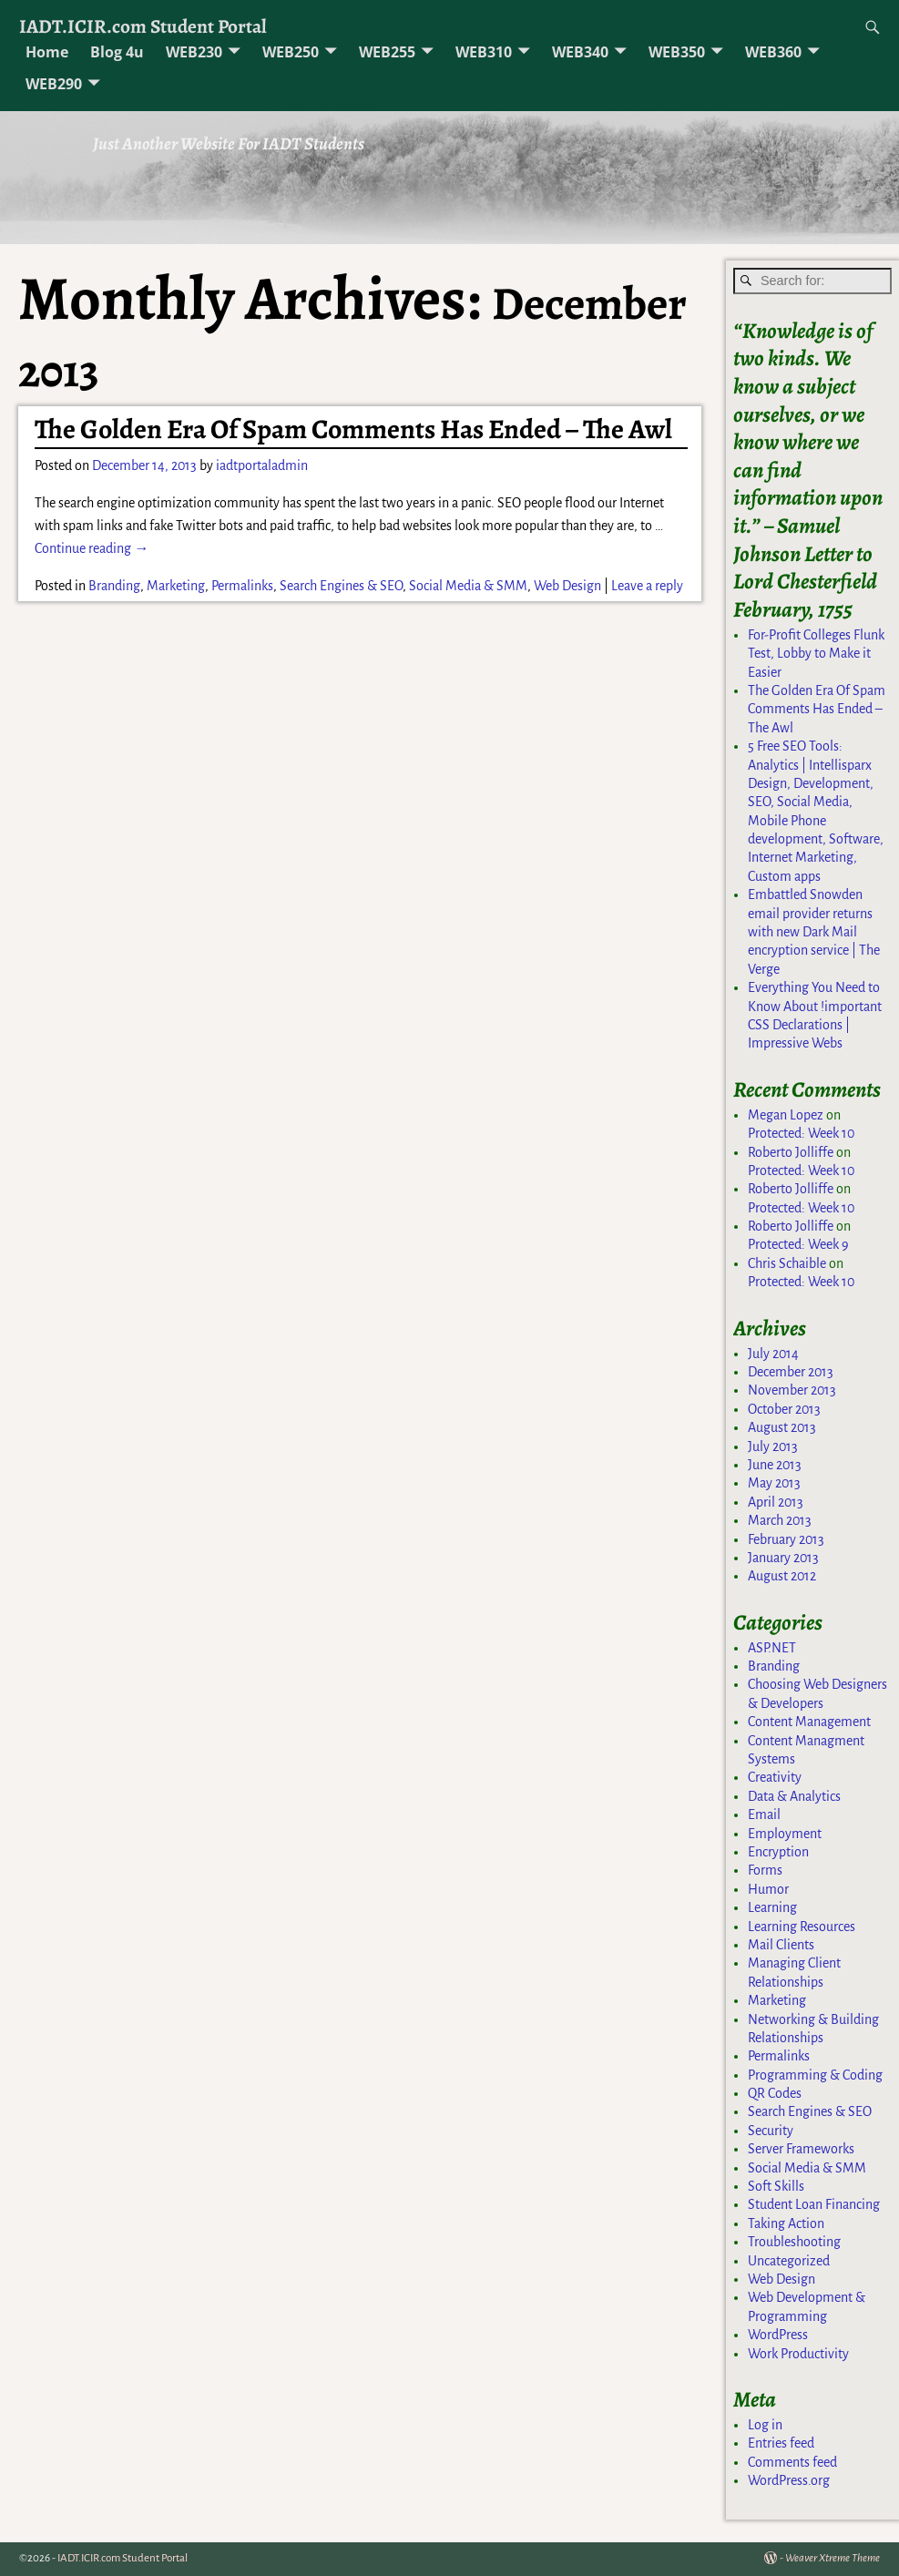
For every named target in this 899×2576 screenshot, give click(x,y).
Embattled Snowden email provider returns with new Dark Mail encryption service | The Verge (814, 931)
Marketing (176, 585)
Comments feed (792, 2462)
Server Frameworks (801, 2149)
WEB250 (290, 52)
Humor (768, 1889)
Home (47, 52)
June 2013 (775, 1464)
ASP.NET (772, 1648)
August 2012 (782, 1576)
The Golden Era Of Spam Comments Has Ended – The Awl (353, 429)
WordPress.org (789, 2480)
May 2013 (774, 1483)
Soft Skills (776, 2186)
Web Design (567, 585)
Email (764, 1814)
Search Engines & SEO (341, 585)
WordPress (778, 2334)
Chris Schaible (787, 1263)
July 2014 (773, 1353)
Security (770, 2130)
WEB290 (54, 84)
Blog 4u (117, 52)
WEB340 (580, 52)
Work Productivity (798, 2353)
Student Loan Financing (814, 2204)
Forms (765, 1870)
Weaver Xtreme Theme (832, 2558)
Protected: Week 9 (798, 1244)
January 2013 (783, 1557)
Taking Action (786, 2223)
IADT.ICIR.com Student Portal (143, 26)
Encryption (778, 1852)
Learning (772, 1907)
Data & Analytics (794, 1796)
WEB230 (194, 52)
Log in (765, 2425)
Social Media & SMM (468, 585)
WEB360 (773, 52)
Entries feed (781, 2443)
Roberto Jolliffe (790, 1152)
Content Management (809, 1721)
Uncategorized (789, 2261)
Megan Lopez (785, 1115)
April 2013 (775, 1502)
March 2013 (780, 1520)
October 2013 (784, 1409)
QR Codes (775, 2093)
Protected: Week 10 (801, 1133)
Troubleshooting (794, 2241)
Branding (114, 585)
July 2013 (773, 1446)
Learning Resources (801, 1926)
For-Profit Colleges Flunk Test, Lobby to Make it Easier (816, 654)
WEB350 (677, 52)
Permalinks (242, 585)
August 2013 (782, 1427)
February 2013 (786, 1539)
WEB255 (387, 52)
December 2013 (790, 1372)
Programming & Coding (815, 2075)
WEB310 (483, 52)
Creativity (775, 1777)
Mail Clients (781, 1944)
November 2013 (792, 1390)
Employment (785, 1833)
